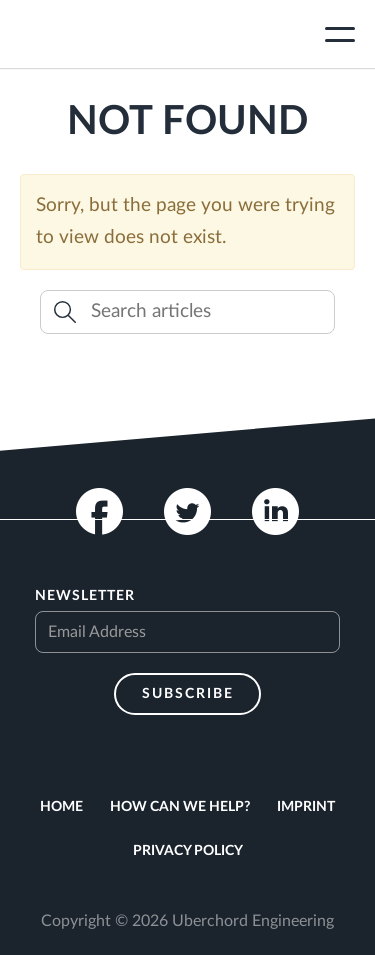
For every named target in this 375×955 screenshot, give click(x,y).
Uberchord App (93, 34)
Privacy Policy (188, 851)
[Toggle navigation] (340, 37)
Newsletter (85, 596)
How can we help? (180, 807)
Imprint (306, 807)
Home (61, 807)
